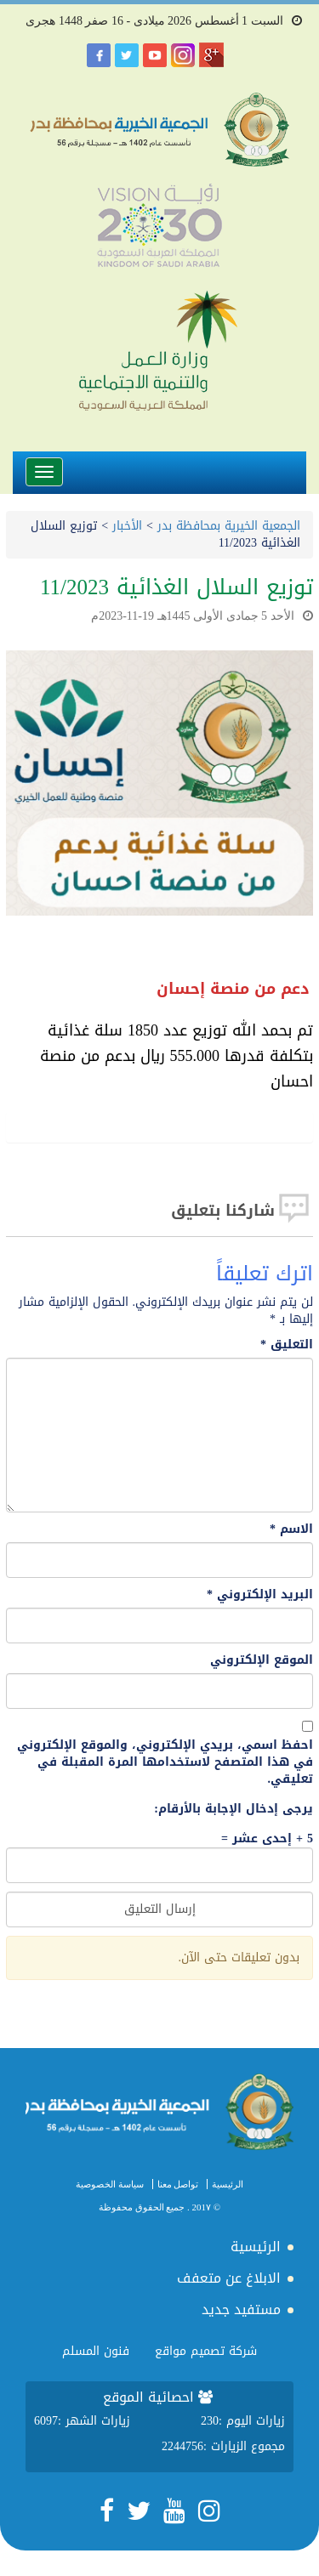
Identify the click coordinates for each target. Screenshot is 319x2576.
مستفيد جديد (241, 2309)
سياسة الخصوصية (110, 2184)
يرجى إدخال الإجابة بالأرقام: (233, 1809)
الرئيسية (227, 2184)
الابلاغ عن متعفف (229, 2278)
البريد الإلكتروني (260, 1594)
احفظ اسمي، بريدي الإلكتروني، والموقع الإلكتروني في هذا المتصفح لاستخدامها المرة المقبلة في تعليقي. (165, 1762)
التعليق (286, 1344)
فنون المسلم (95, 2351)
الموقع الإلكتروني (261, 1660)
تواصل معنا (178, 2184)
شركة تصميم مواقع (206, 2351)
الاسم (291, 1529)
